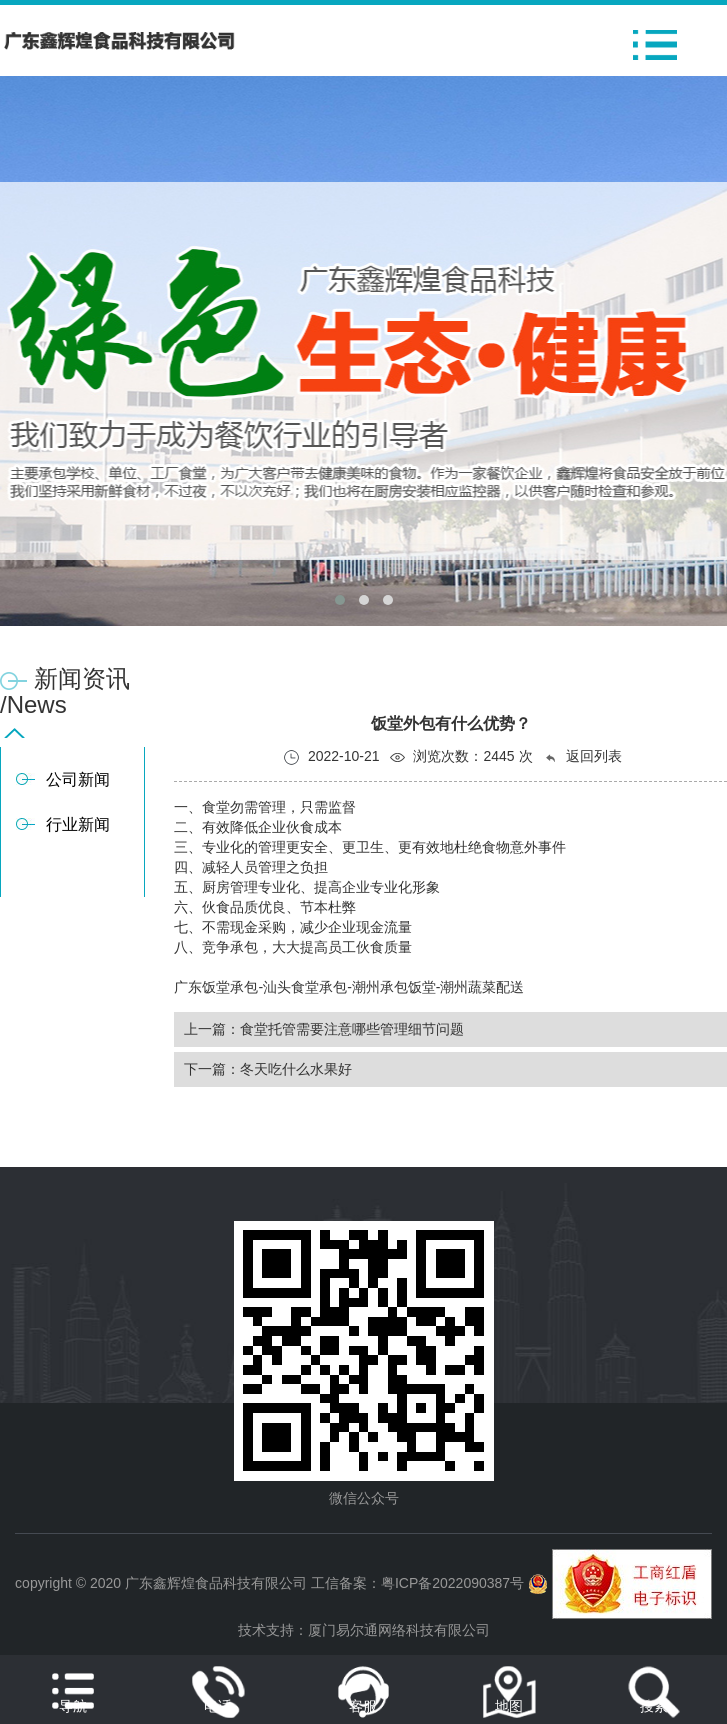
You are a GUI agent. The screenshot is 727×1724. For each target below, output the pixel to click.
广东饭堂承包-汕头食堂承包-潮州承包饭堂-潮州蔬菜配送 (349, 987)
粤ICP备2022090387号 (452, 1583)
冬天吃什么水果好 (296, 1069)
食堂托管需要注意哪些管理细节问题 (352, 1029)
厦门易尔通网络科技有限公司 (399, 1630)
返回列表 (583, 756)
